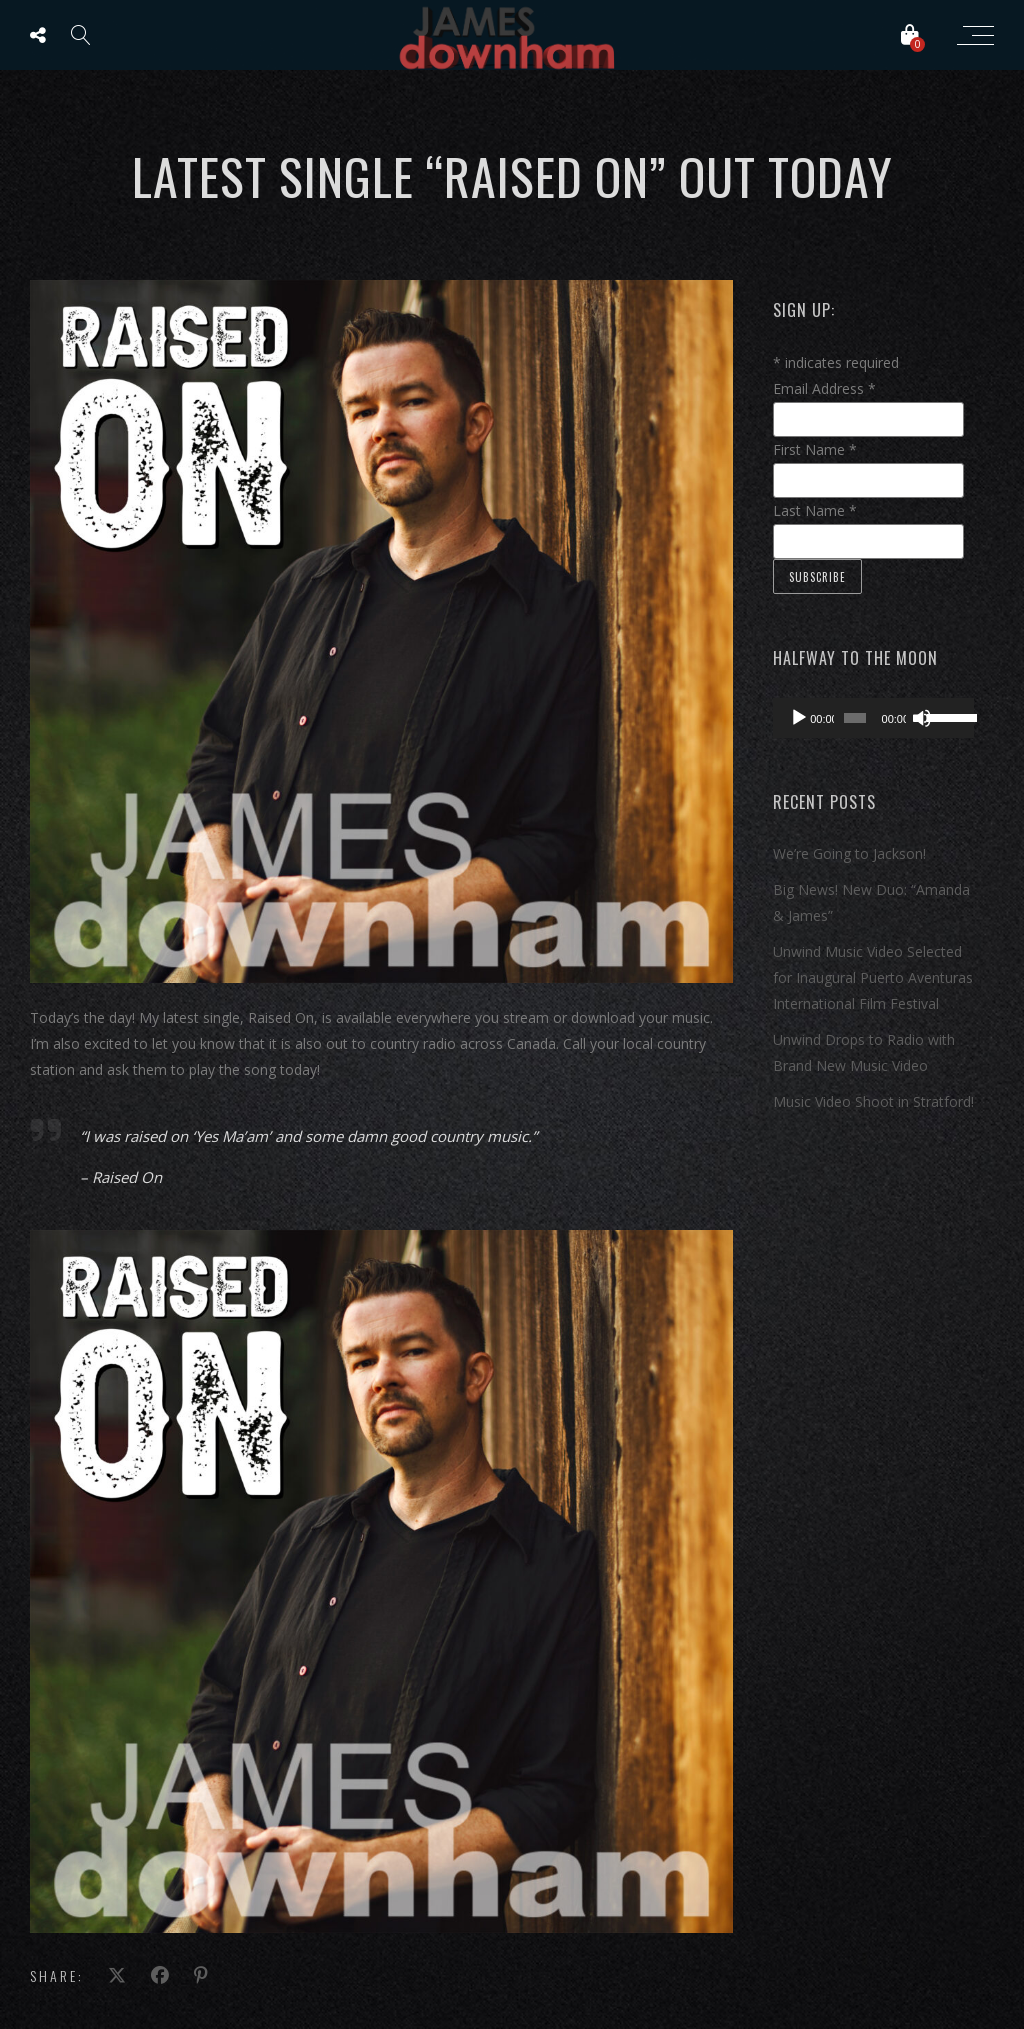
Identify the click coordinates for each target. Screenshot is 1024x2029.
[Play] (799, 718)
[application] (873, 718)
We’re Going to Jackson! (849, 853)
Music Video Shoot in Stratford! (873, 1101)
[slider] (854, 718)
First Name (815, 449)
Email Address (824, 388)
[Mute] (922, 718)
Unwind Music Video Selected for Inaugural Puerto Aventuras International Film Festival (873, 977)
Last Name (815, 510)
